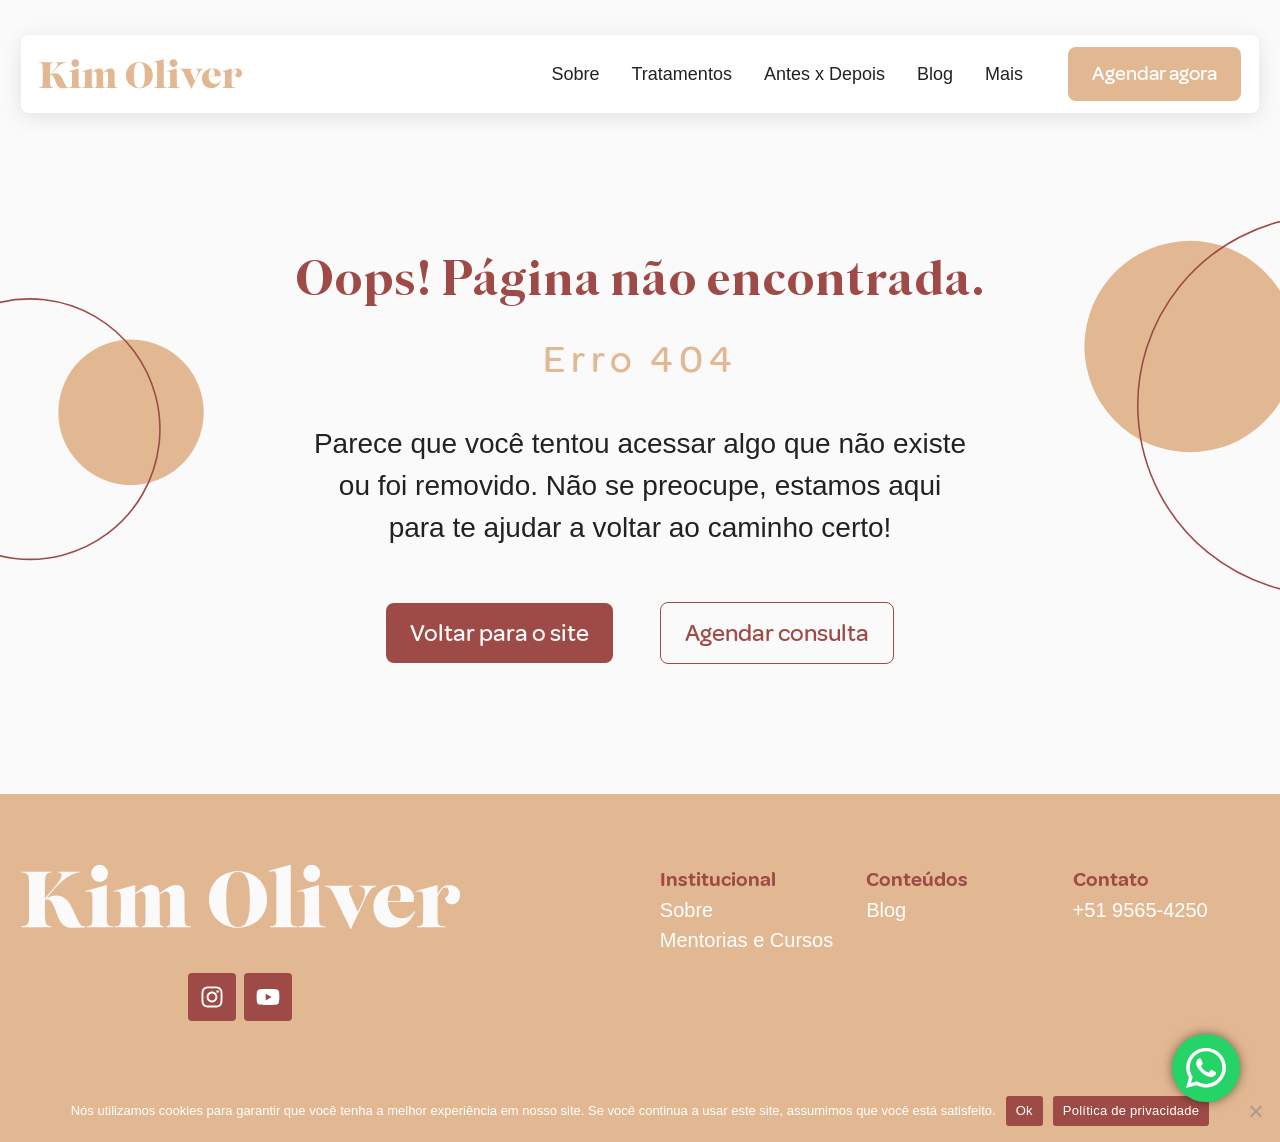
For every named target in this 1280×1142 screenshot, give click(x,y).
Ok (1024, 1110)
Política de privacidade (1131, 1110)
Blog (935, 74)
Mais (1004, 74)
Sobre (575, 74)
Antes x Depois (824, 74)
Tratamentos (682, 74)
